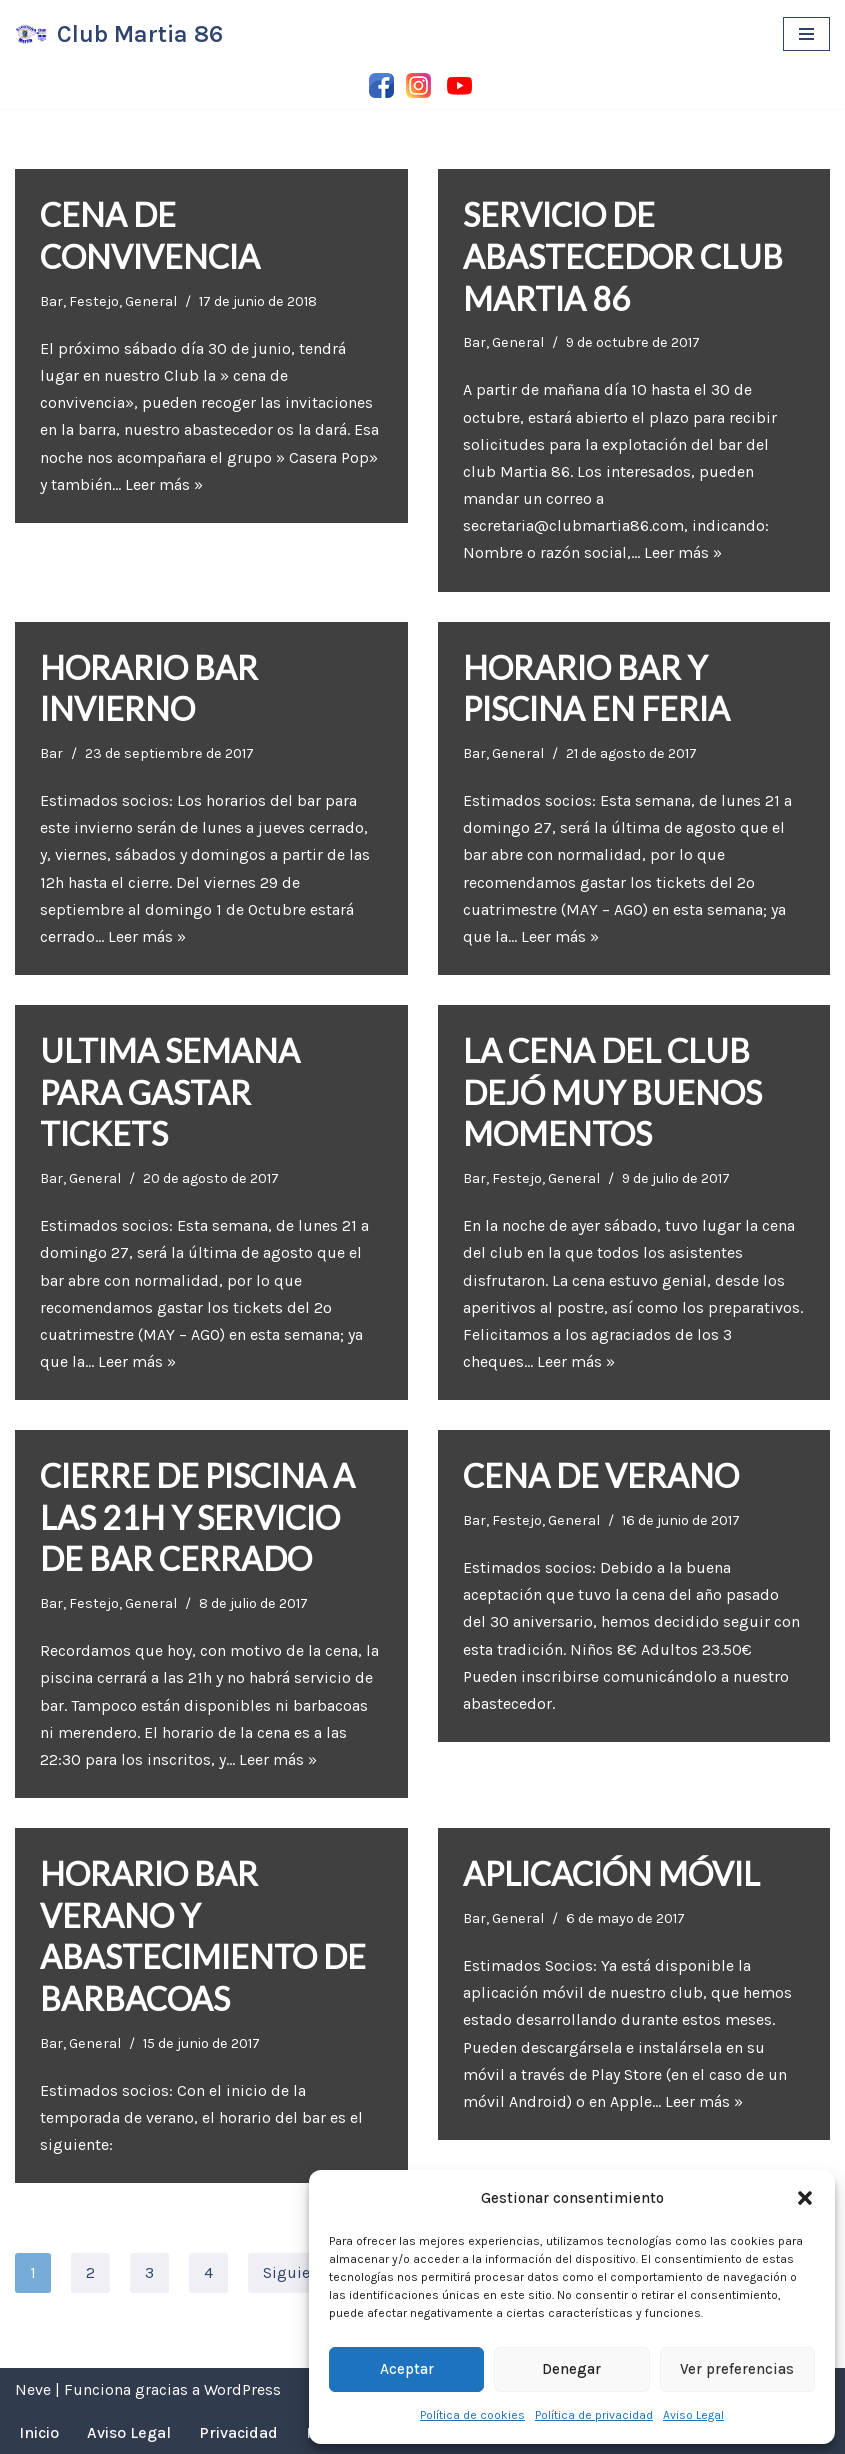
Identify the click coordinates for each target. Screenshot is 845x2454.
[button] (805, 2198)
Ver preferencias (737, 2369)
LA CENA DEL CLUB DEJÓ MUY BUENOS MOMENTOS (612, 1092)
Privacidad (238, 2432)
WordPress (242, 2389)
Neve (33, 2389)
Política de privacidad (594, 2415)
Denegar (571, 2369)
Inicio (39, 2432)
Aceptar (407, 2369)
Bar (51, 301)
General (151, 301)
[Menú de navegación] (806, 34)
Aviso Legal (693, 2415)
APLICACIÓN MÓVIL (611, 1873)
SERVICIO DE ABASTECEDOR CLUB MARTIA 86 (623, 256)
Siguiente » (304, 2272)
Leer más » (164, 484)
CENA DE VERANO (601, 1475)
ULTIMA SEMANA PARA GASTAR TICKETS (170, 1092)
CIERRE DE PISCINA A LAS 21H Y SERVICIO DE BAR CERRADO (197, 1517)
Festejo (94, 301)
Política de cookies (472, 2415)
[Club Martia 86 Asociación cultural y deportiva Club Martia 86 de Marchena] (119, 34)
